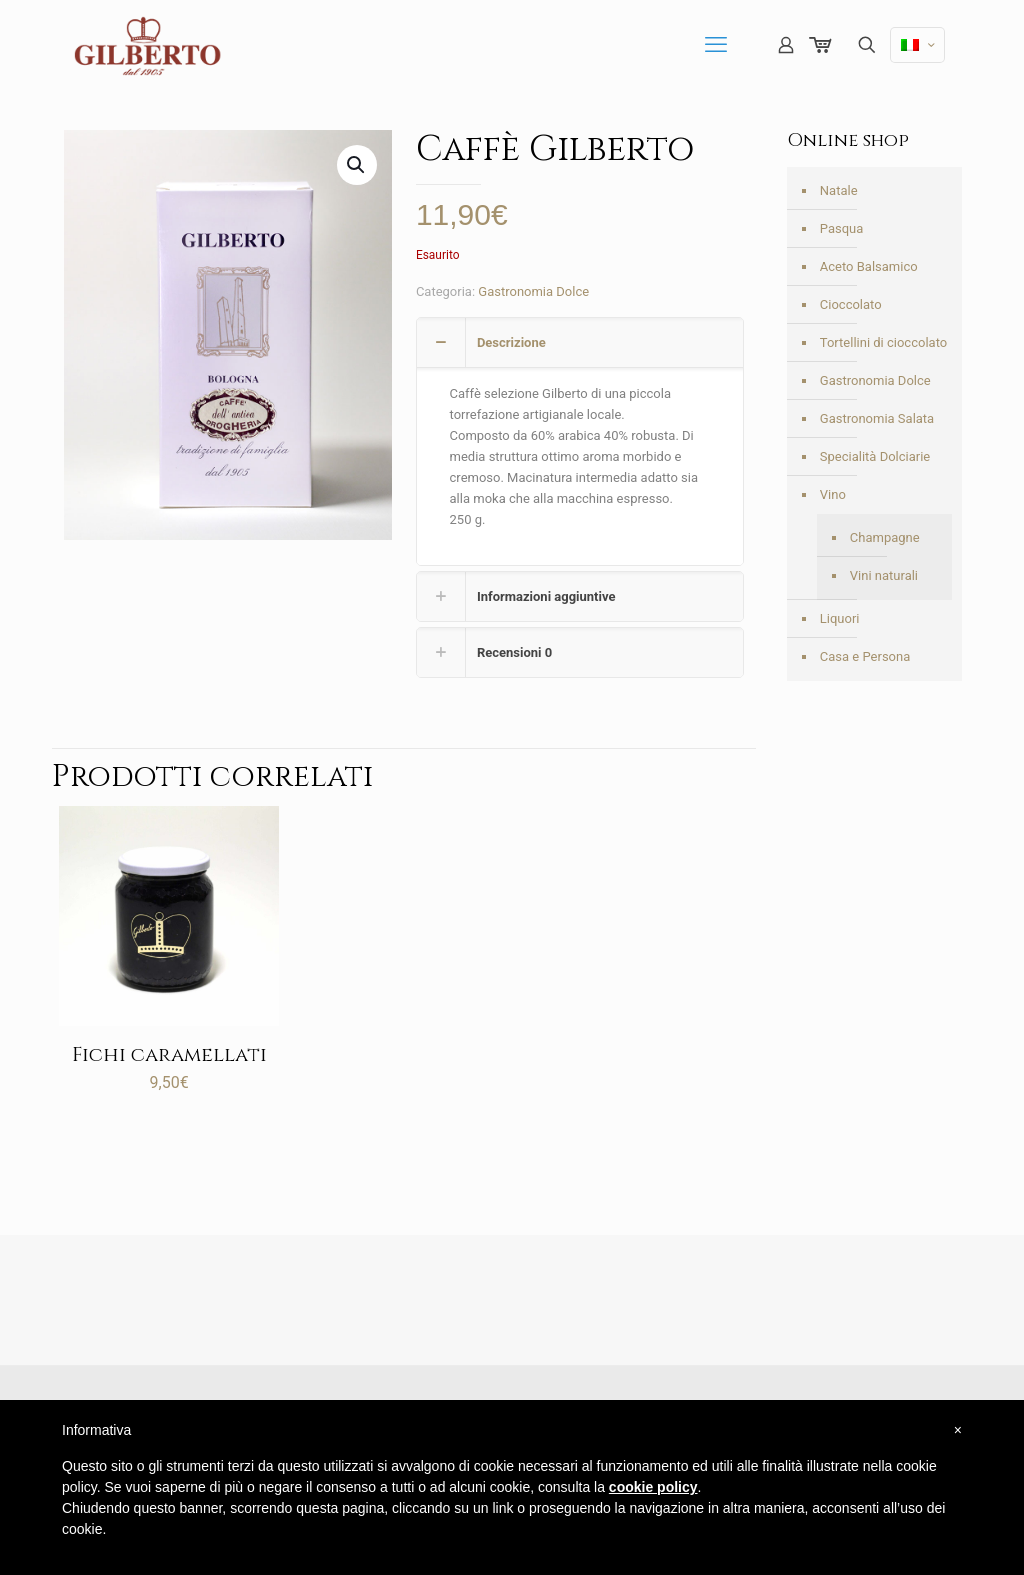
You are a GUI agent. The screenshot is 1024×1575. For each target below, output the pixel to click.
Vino (833, 494)
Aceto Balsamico (869, 266)
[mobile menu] (716, 45)
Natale (839, 190)
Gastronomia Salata (877, 418)
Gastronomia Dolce (533, 291)
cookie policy (653, 1487)
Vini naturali (884, 575)
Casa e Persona (865, 656)
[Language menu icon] (917, 45)
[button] (357, 165)
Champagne (885, 537)
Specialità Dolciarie (875, 456)
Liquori (840, 618)
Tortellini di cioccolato (883, 342)
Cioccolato (851, 304)
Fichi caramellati (169, 1054)
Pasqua (842, 228)
